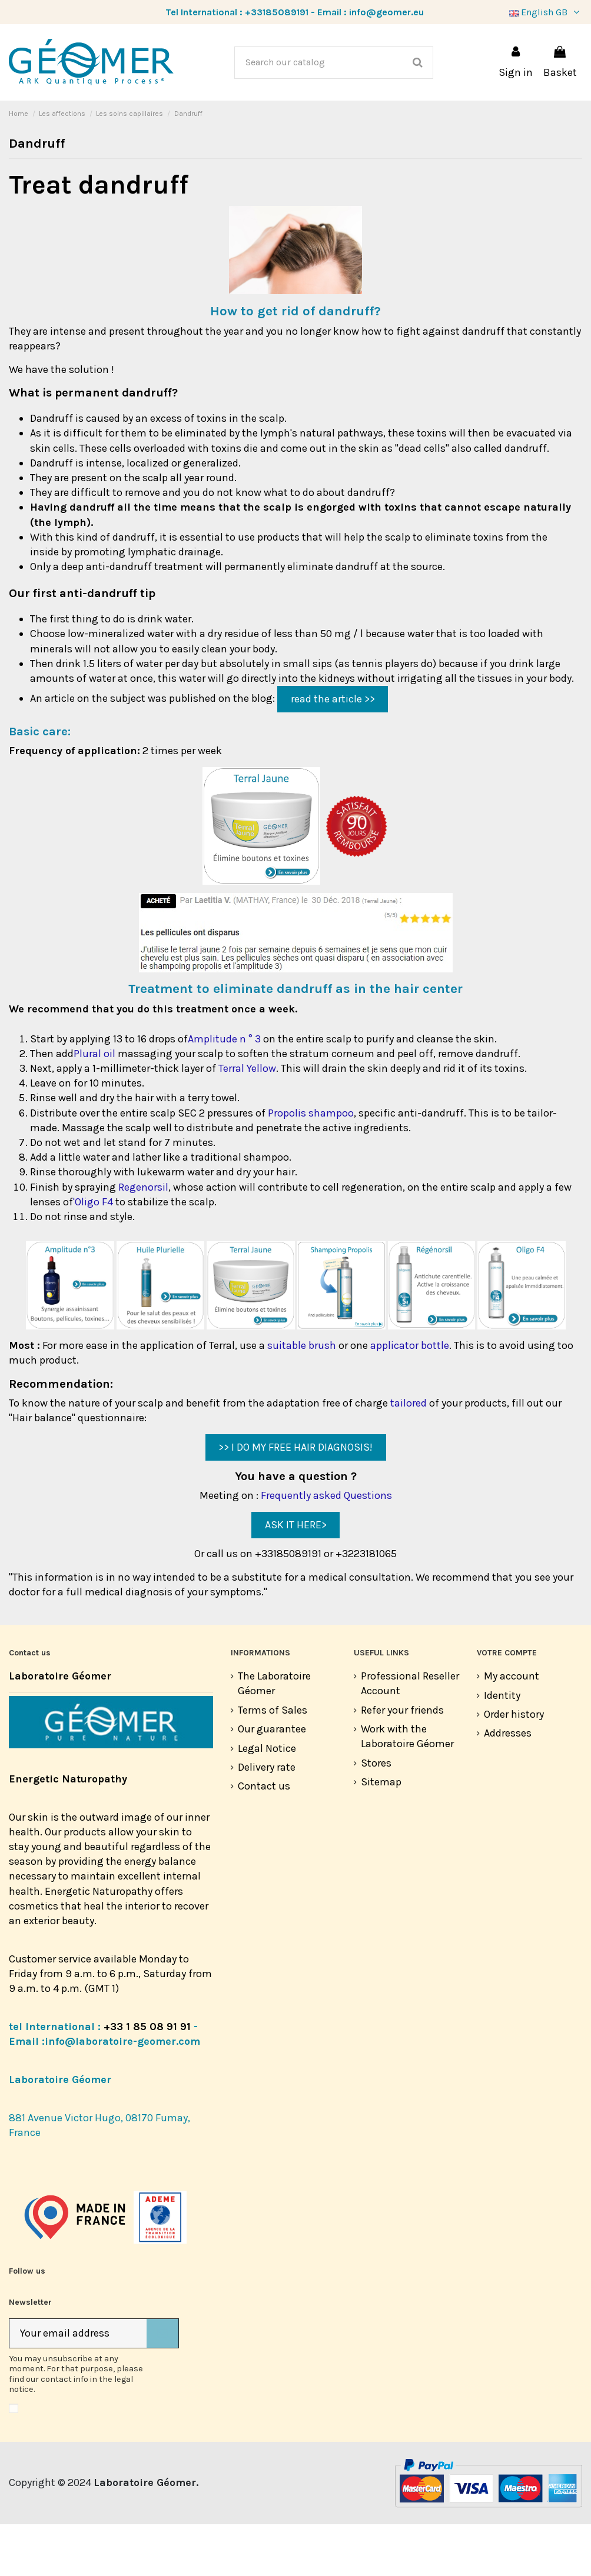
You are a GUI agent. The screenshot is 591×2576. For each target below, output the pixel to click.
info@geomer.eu (386, 12)
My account (511, 1727)
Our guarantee (272, 1780)
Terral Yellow (247, 1120)
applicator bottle (409, 1397)
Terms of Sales (272, 1761)
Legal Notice (267, 1800)
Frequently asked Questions (326, 1547)
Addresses (508, 1784)
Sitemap (381, 1833)
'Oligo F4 (93, 1253)
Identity (502, 1747)
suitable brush (301, 1397)
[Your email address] (78, 2385)
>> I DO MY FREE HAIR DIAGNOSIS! (295, 1498)
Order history (514, 1765)
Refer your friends (402, 1761)
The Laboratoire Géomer (274, 1735)
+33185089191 (276, 12)
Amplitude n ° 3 (224, 1090)
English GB (545, 12)
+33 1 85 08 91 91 (147, 2078)
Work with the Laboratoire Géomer (407, 1788)
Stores (376, 1814)
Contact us (264, 1837)
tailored (408, 1454)
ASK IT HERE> (296, 1576)
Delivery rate (267, 1818)
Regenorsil (143, 1238)
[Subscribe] (162, 2385)
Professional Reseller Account (410, 1735)
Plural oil (94, 1105)
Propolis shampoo (311, 1164)
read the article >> (333, 750)
